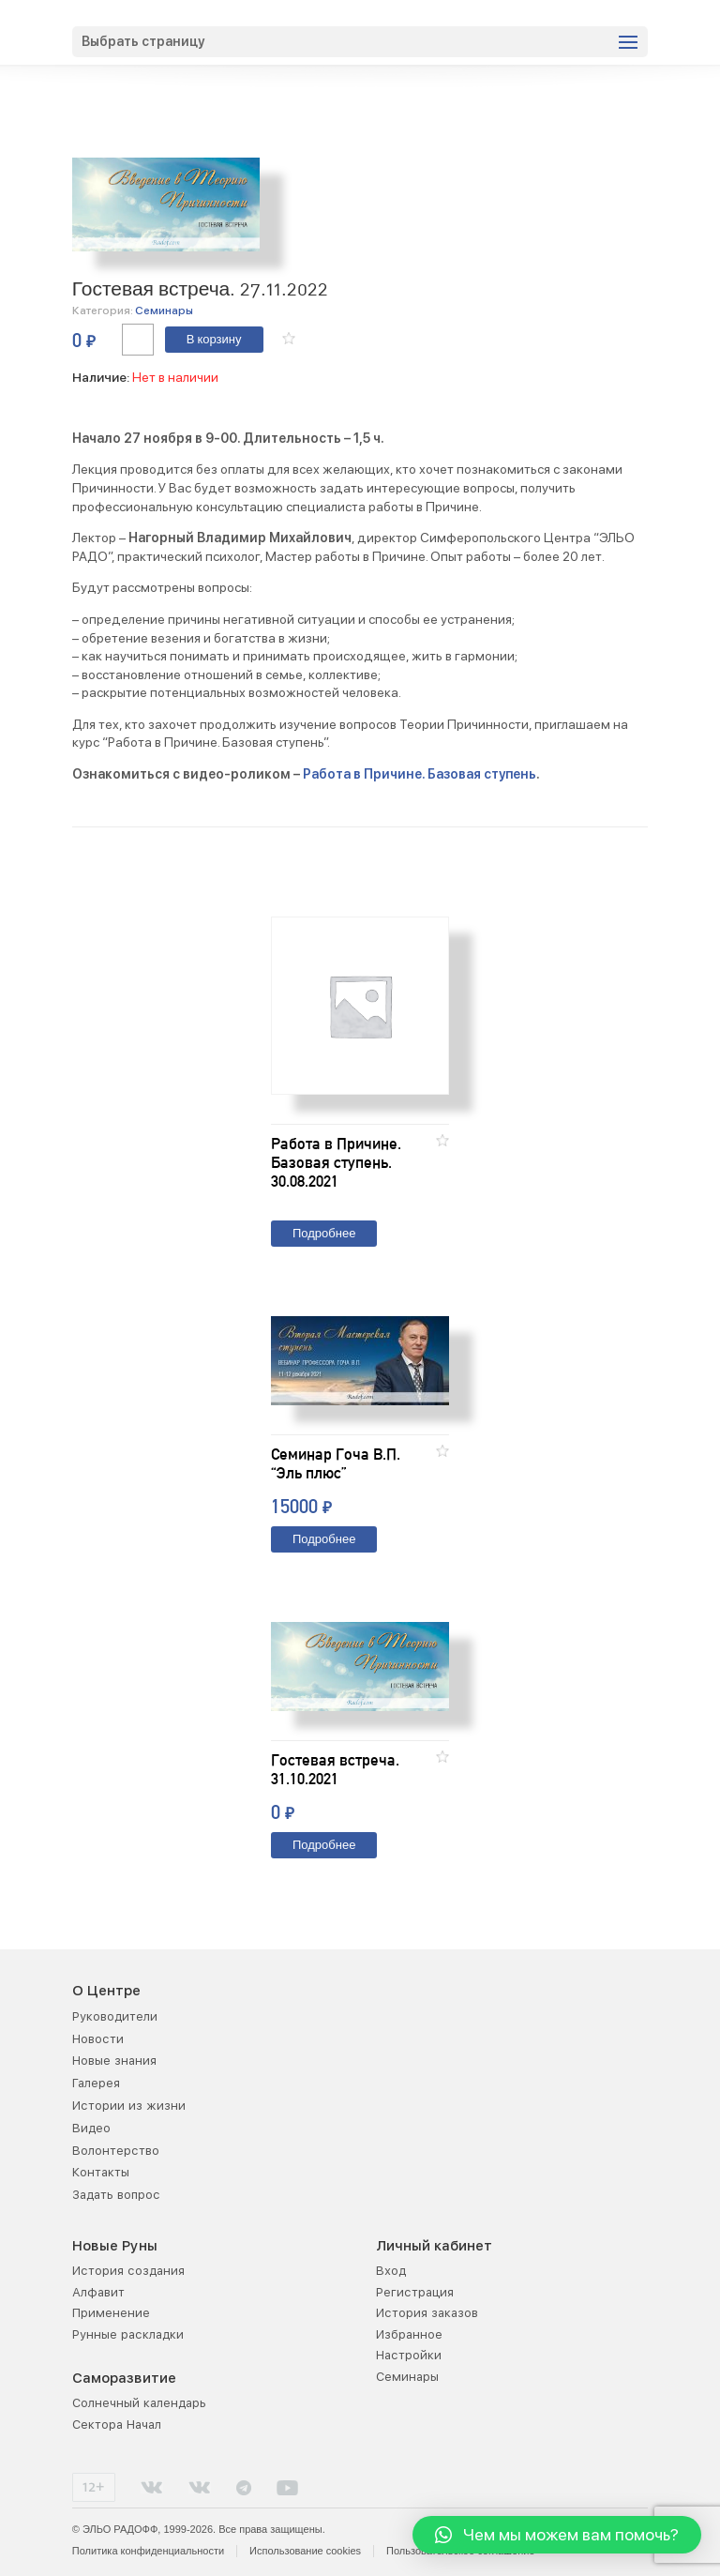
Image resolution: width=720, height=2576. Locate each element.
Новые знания (114, 2060)
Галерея (96, 2083)
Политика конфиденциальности (148, 2550)
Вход (391, 2271)
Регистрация (415, 2292)
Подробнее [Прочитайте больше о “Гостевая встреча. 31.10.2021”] (323, 1846)
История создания (128, 2271)
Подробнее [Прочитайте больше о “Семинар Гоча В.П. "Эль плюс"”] (323, 1540)
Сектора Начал (116, 2424)
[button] (288, 338)
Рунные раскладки (128, 2334)
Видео (91, 2128)
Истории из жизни (129, 2106)
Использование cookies (305, 2550)
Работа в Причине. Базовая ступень (419, 773)
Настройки (409, 2355)
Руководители (115, 2016)
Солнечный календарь (139, 2403)
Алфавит (98, 2292)
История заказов (427, 2313)
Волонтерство (115, 2151)
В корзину (214, 340)
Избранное (409, 2334)
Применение (111, 2313)
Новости (98, 2039)
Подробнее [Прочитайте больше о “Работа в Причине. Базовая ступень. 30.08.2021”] (323, 1234)
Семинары (164, 310)
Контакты (100, 2172)
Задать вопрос (116, 2195)
